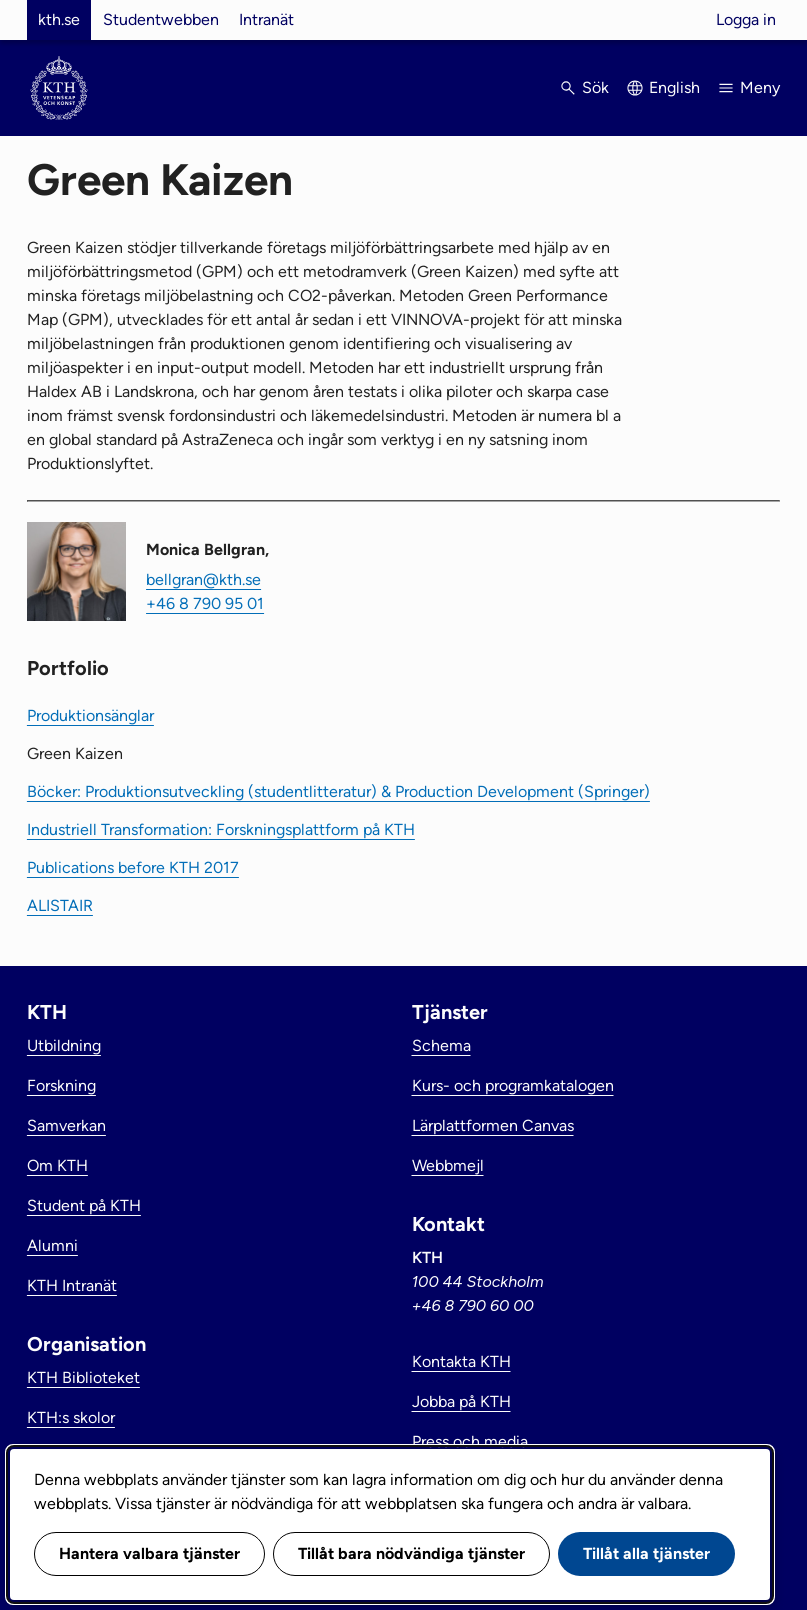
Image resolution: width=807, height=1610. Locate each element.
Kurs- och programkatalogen (513, 1085)
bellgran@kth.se (203, 579)
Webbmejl (448, 1165)
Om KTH (57, 1165)
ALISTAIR (60, 905)
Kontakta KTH (461, 1361)
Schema (441, 1045)
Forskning (61, 1085)
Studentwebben (161, 19)
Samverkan (66, 1125)
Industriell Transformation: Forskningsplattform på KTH (221, 829)
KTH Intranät (72, 1285)
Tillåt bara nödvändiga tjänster (411, 1553)
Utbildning (64, 1045)
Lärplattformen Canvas (493, 1125)
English (674, 87)
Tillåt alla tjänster (646, 1553)
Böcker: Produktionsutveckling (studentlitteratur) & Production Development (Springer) (338, 791)
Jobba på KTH (461, 1401)
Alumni (52, 1245)
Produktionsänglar (90, 715)
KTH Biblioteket (83, 1377)
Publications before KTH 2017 (133, 867)
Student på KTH (84, 1205)
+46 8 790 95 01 (205, 603)
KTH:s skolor (71, 1417)
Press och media (470, 1441)
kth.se (59, 19)
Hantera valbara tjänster (149, 1553)
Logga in (746, 19)
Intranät (266, 19)
